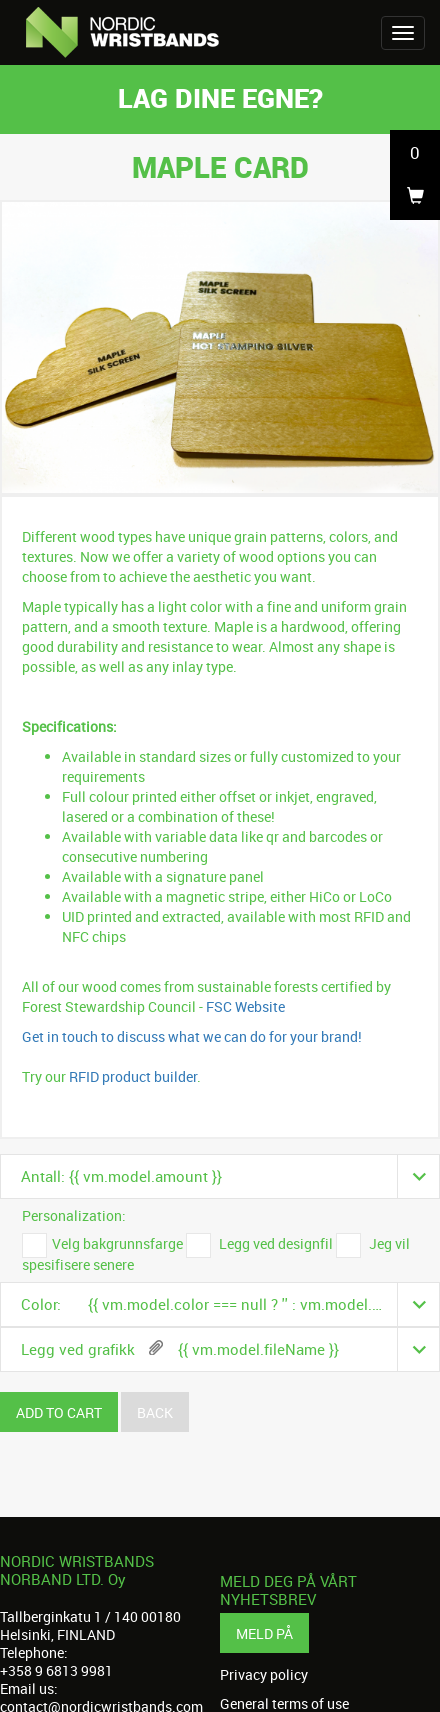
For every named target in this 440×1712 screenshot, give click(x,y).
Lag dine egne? (220, 97)
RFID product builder (131, 1076)
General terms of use (284, 1704)
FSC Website (245, 1006)
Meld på (264, 1633)
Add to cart (59, 1412)
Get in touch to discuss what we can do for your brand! (192, 1036)
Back (155, 1412)
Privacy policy (264, 1675)
